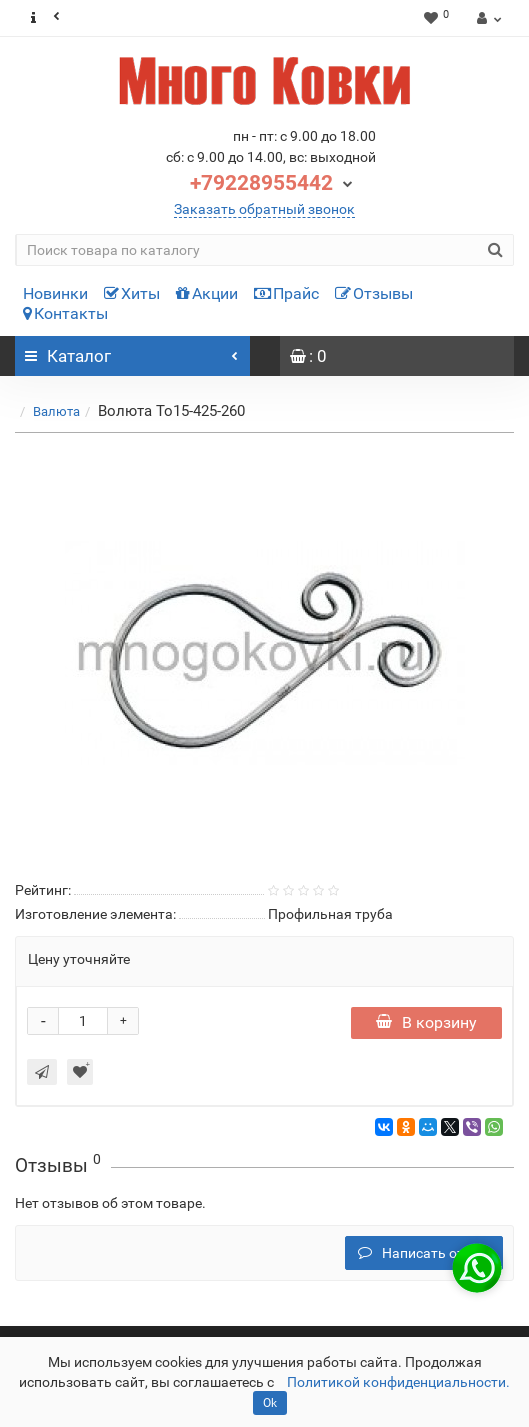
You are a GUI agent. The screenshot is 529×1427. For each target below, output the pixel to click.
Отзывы (374, 293)
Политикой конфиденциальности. (398, 1382)
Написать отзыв (424, 1253)
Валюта (56, 411)
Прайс (286, 293)
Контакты (65, 313)
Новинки (55, 293)
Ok (270, 1403)
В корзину (426, 1022)
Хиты (132, 293)
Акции (207, 293)
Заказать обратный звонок (264, 209)
